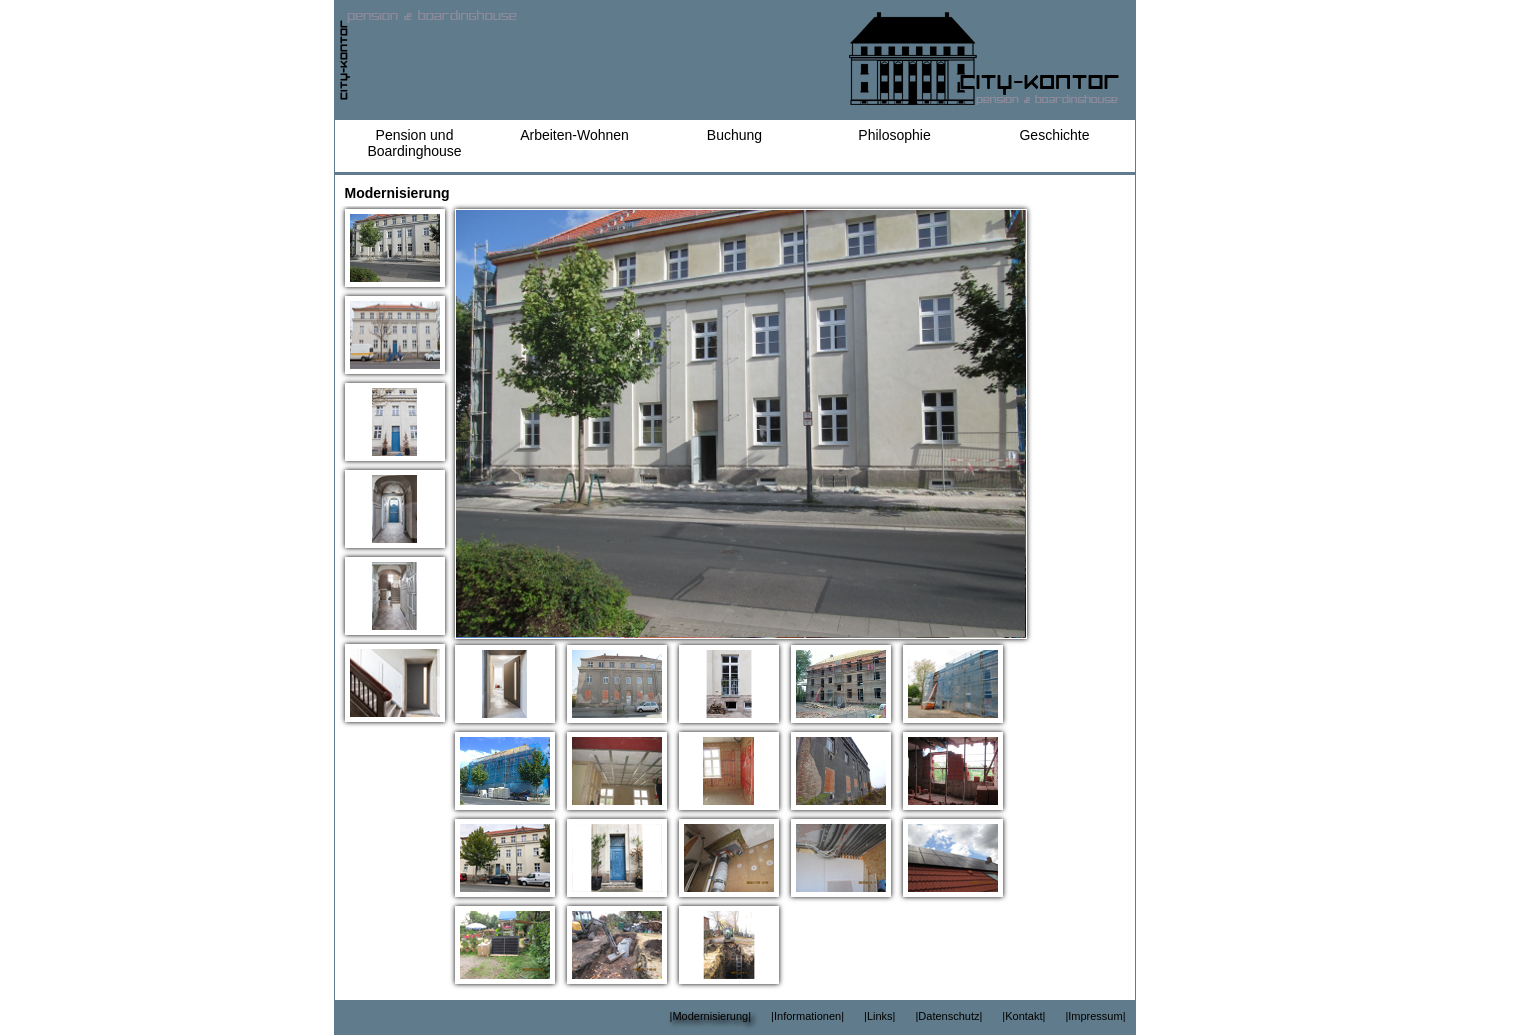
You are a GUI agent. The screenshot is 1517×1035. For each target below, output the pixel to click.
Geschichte (1054, 135)
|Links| (879, 1016)
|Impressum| (1095, 1016)
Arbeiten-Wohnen (574, 135)
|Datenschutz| (948, 1016)
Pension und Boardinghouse (414, 143)
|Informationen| (807, 1016)
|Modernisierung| (711, 1016)
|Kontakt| (1023, 1016)
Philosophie (894, 135)
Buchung (734, 135)
